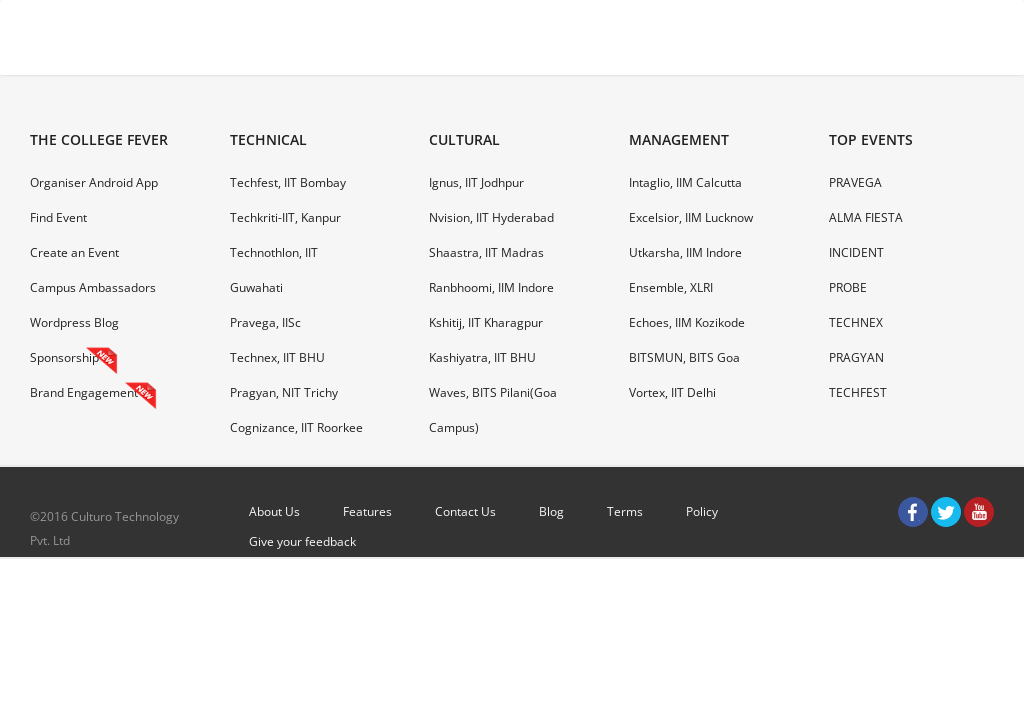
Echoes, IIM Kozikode (687, 322)
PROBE (848, 287)
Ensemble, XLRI (671, 287)
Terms (625, 511)
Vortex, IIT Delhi (672, 392)
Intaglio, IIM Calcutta (685, 182)
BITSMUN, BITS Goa (684, 357)
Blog (551, 511)
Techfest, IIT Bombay (288, 182)
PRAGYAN (856, 357)
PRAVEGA (855, 182)
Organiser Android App (94, 182)
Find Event (58, 217)
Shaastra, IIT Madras (486, 252)
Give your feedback (302, 541)
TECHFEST (858, 392)
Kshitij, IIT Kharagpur (486, 322)
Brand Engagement (84, 392)
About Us (274, 511)
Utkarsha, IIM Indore (685, 252)
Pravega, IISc (265, 322)
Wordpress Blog (74, 322)
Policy (702, 511)
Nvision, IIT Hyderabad (491, 217)
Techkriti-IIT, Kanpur (285, 217)
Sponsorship (64, 357)
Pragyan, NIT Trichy (284, 392)
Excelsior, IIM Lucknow (691, 217)
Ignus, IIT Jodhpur (476, 182)
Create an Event (74, 252)
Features (367, 511)
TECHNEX (856, 322)
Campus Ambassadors (93, 287)
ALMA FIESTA (866, 217)
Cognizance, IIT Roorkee (296, 427)
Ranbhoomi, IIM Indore (491, 287)
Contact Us (465, 511)
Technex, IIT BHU (277, 357)
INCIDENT (856, 252)
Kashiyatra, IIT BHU (482, 357)
